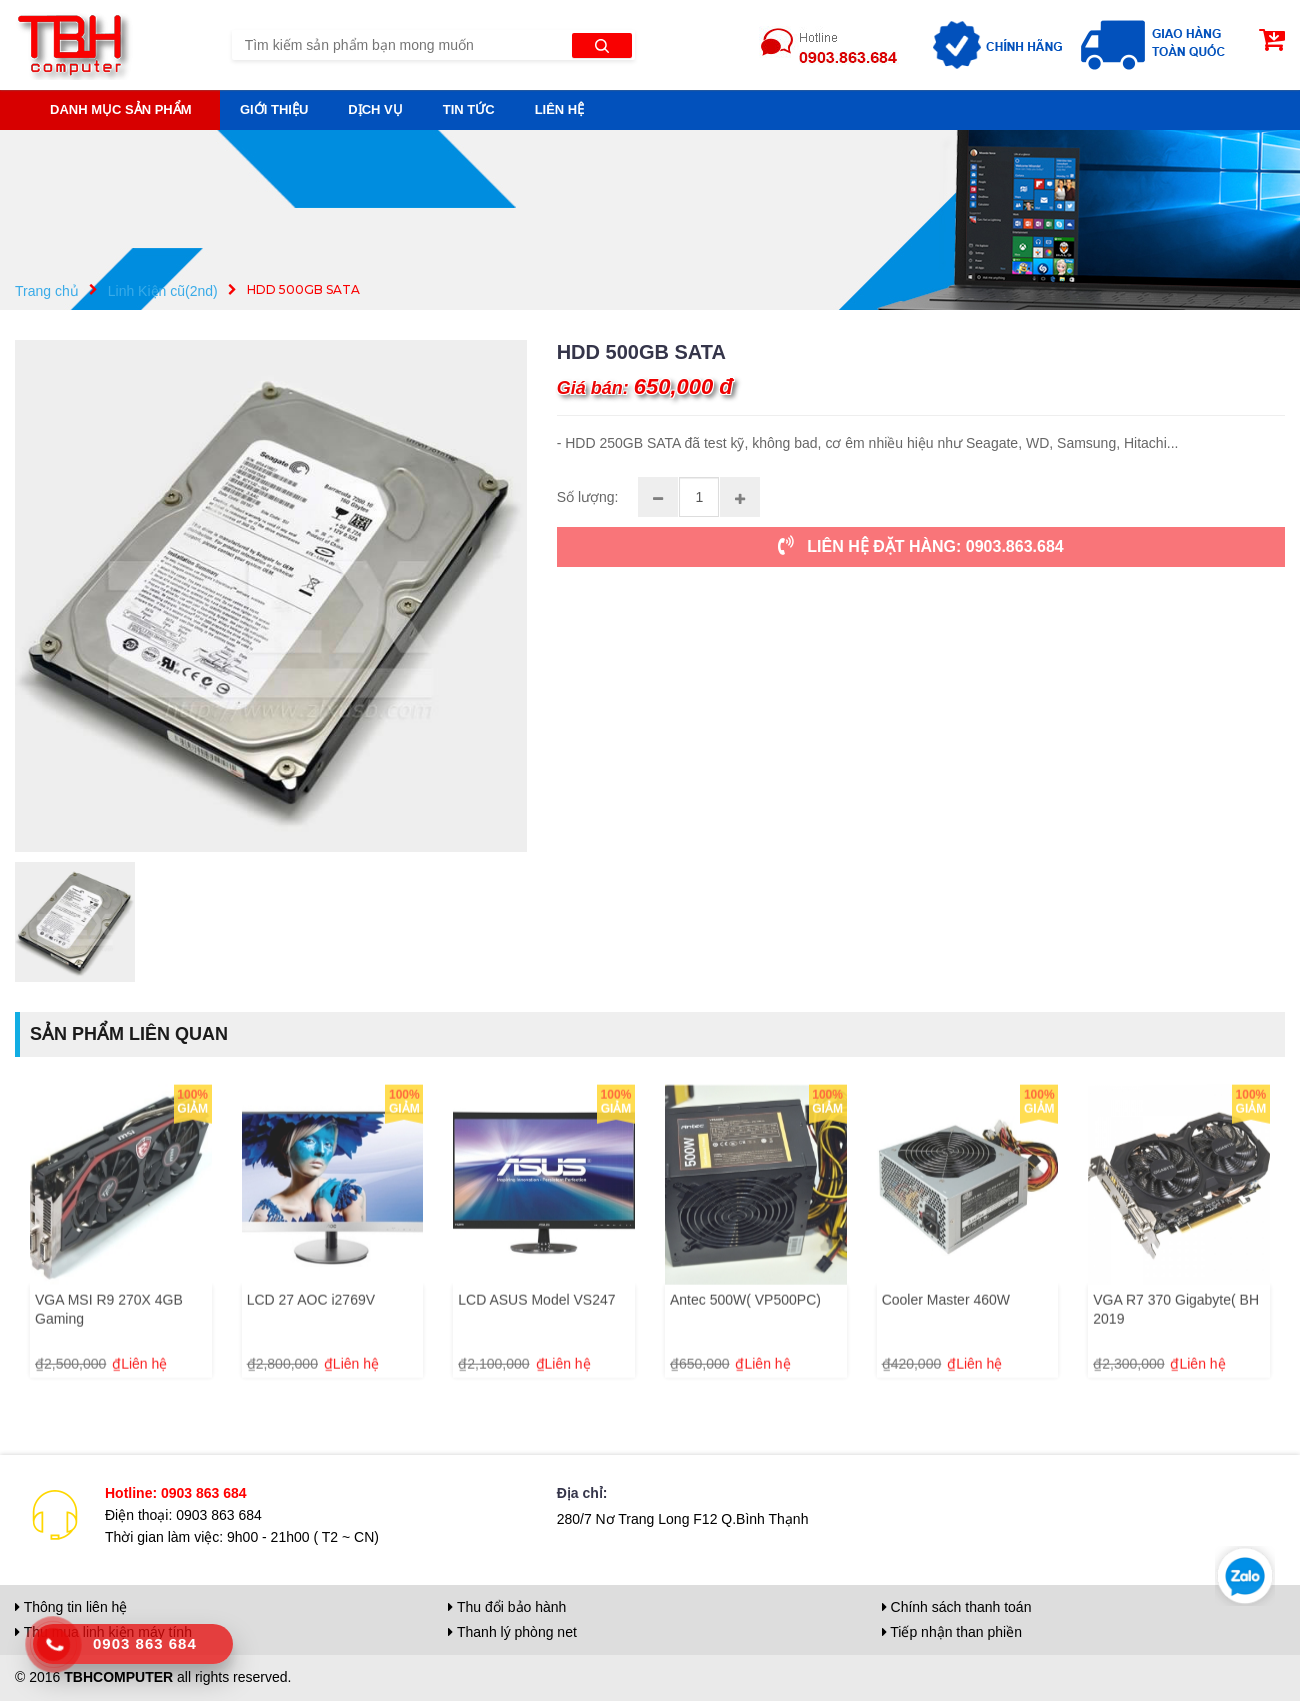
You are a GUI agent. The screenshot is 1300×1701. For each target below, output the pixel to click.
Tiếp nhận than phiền (952, 1632)
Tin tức (469, 109)
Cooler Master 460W (946, 1348)
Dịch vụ (375, 109)
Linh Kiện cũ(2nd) (163, 290)
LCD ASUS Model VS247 (536, 1348)
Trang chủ (47, 290)
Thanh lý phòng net (512, 1632)
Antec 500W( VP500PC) (745, 1348)
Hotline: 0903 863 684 (176, 1493)
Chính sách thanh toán (957, 1607)
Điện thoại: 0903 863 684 (183, 1515)
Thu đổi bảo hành (507, 1607)
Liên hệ (560, 109)
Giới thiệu (274, 109)
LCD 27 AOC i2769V (311, 1348)
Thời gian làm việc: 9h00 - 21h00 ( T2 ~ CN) (242, 1537)
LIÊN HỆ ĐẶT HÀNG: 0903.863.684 (921, 546)
